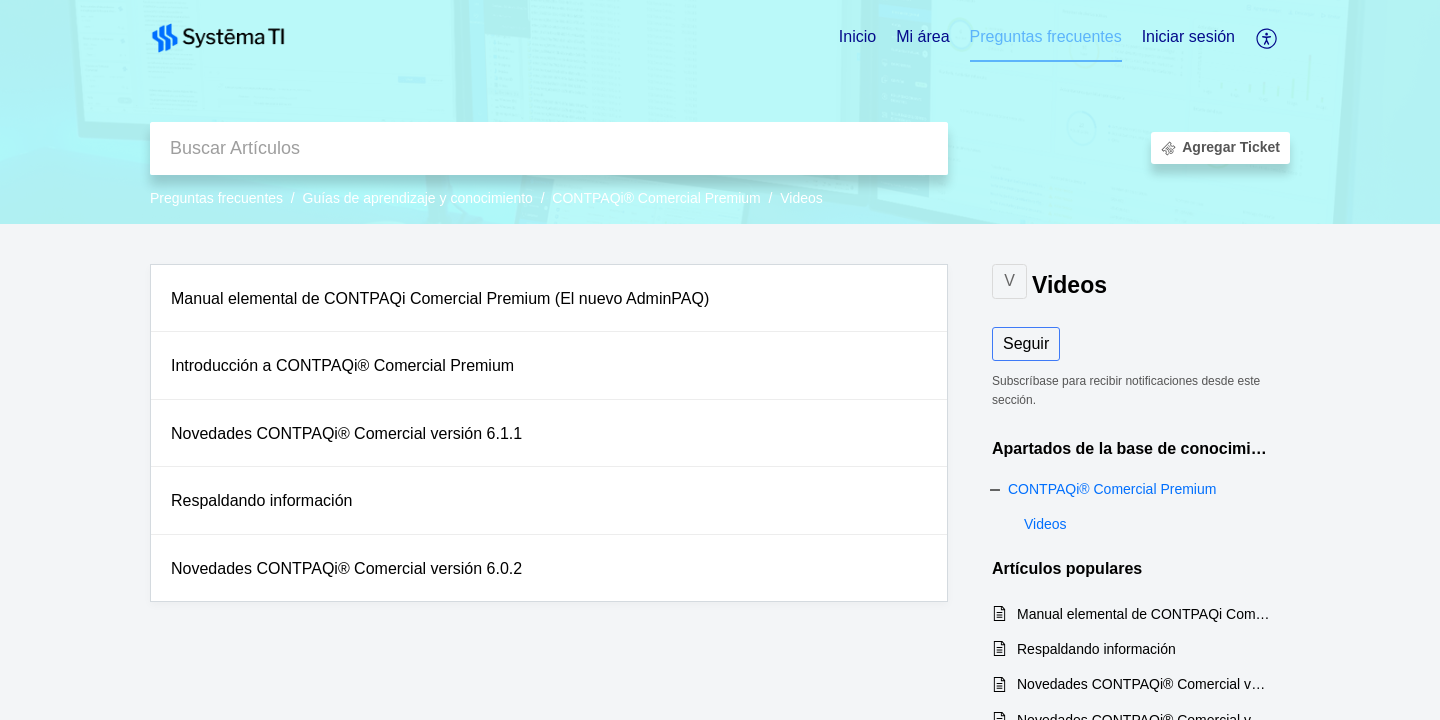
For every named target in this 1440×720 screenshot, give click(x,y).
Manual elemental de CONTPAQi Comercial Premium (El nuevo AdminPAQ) (440, 298)
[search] (549, 148)
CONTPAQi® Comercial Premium (656, 198)
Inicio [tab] (857, 36)
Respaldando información (261, 500)
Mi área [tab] (922, 36)
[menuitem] (1188, 38)
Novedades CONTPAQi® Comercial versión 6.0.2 (346, 568)
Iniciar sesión (1188, 36)
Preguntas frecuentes (216, 198)
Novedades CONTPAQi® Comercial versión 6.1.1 (346, 433)
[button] (1267, 38)
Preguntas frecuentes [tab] (1046, 36)
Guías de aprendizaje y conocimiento (418, 198)
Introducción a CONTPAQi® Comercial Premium (342, 365)
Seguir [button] (1026, 343)
